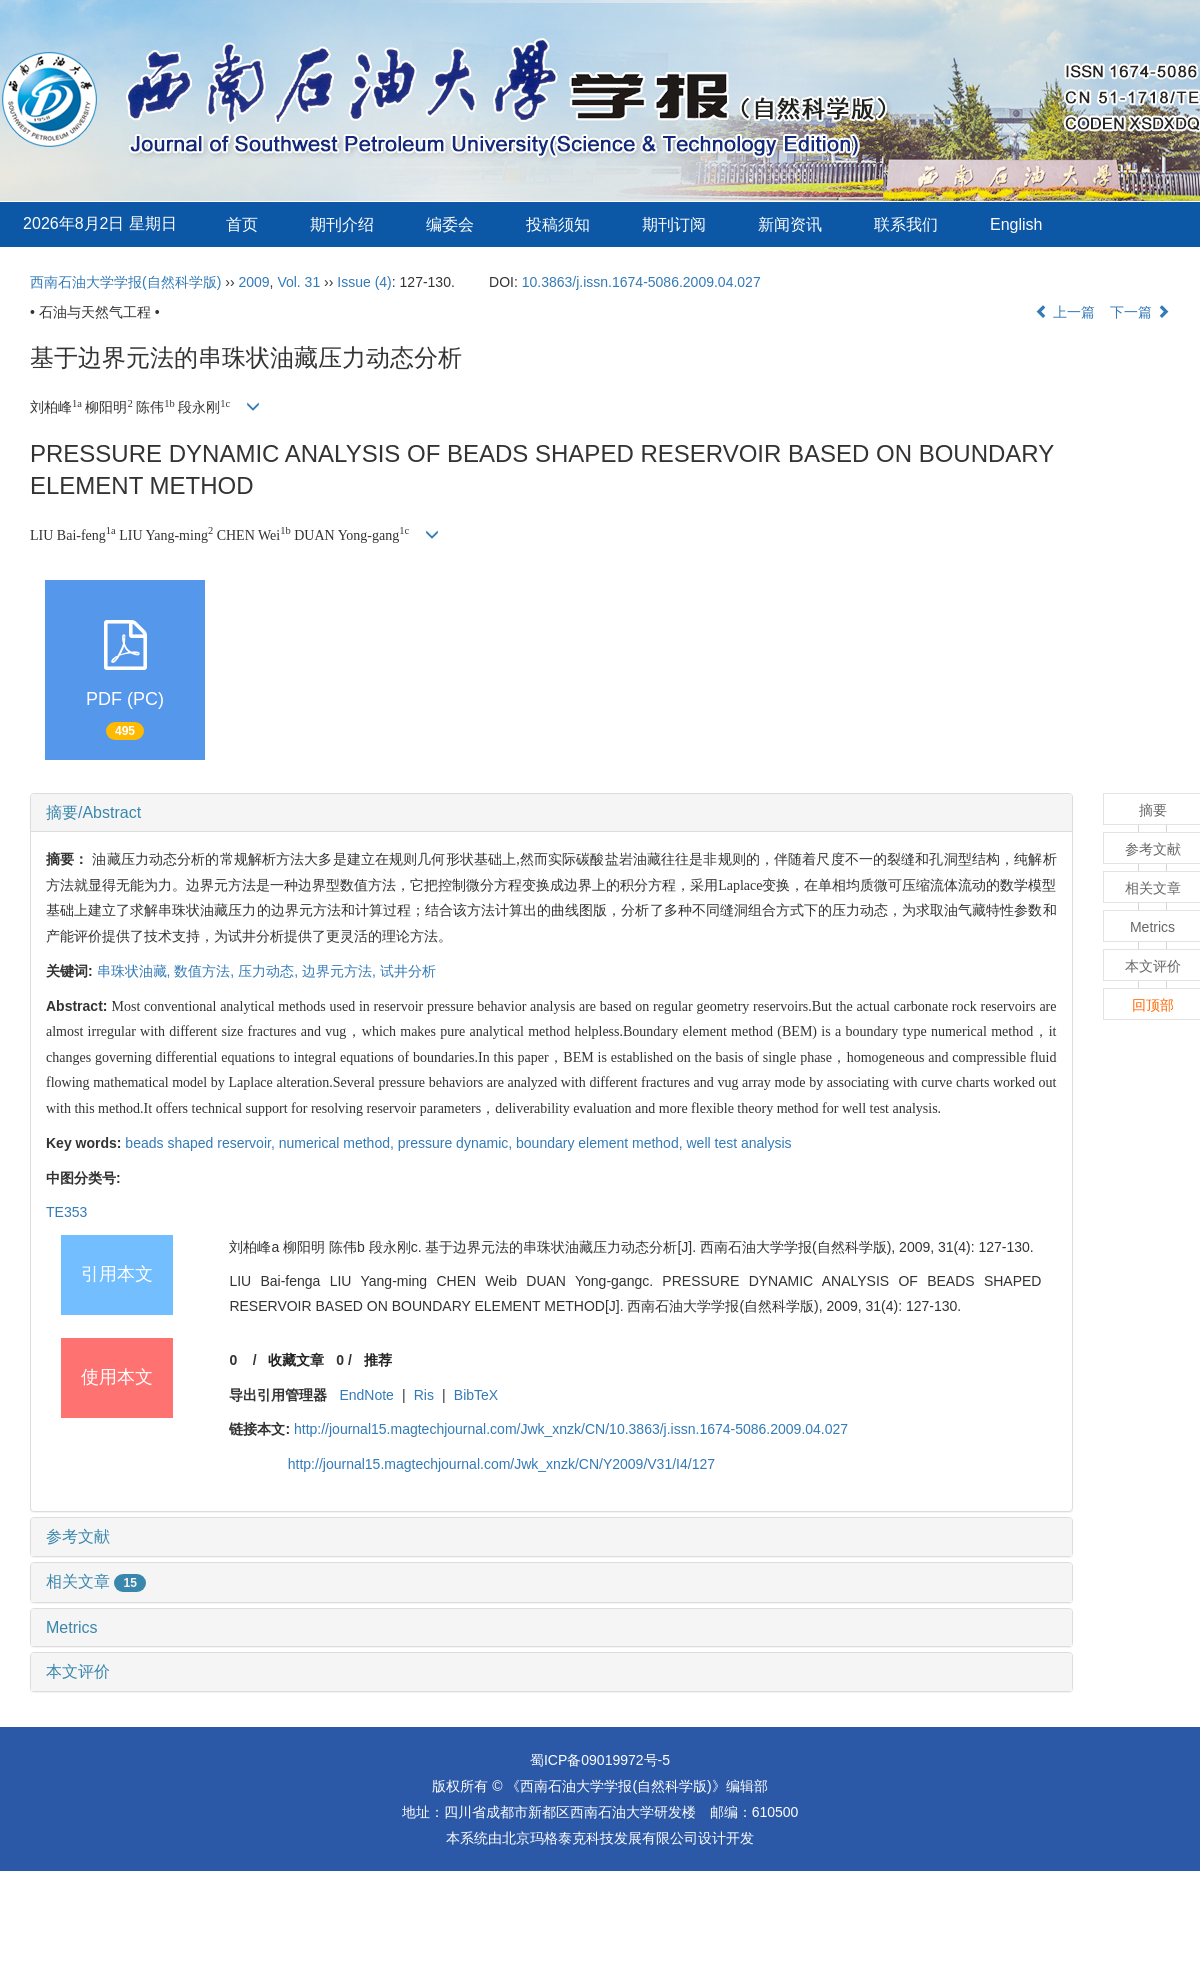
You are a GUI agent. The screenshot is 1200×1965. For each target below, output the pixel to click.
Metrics (72, 1627)
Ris (424, 1395)
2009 (253, 282)
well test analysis (738, 1143)
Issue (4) (364, 282)
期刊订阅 (674, 224)
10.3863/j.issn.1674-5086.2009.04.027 (641, 282)
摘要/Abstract (93, 812)
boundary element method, (601, 1143)
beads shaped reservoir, (201, 1143)
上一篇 (1065, 312)
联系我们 (906, 224)
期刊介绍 (342, 224)
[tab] (551, 813)
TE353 (66, 1212)
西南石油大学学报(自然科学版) (125, 282)
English (1016, 224)
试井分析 (408, 971)
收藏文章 (296, 1360)
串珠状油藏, (136, 971)
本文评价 (78, 1671)
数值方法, (206, 971)
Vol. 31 (298, 282)
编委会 (450, 224)
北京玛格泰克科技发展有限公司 (600, 1838)
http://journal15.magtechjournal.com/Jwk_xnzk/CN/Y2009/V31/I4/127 (501, 1464)
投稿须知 (558, 224)
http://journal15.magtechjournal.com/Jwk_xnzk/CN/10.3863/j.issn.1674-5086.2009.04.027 (571, 1429)
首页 (242, 224)
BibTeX (476, 1395)
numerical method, (338, 1143)
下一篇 (1140, 312)
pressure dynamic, (457, 1143)
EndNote (366, 1395)
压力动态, (270, 971)
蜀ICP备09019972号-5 (600, 1760)
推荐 (378, 1360)
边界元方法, (341, 971)
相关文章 (96, 1581)
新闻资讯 (790, 224)
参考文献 (78, 1536)
